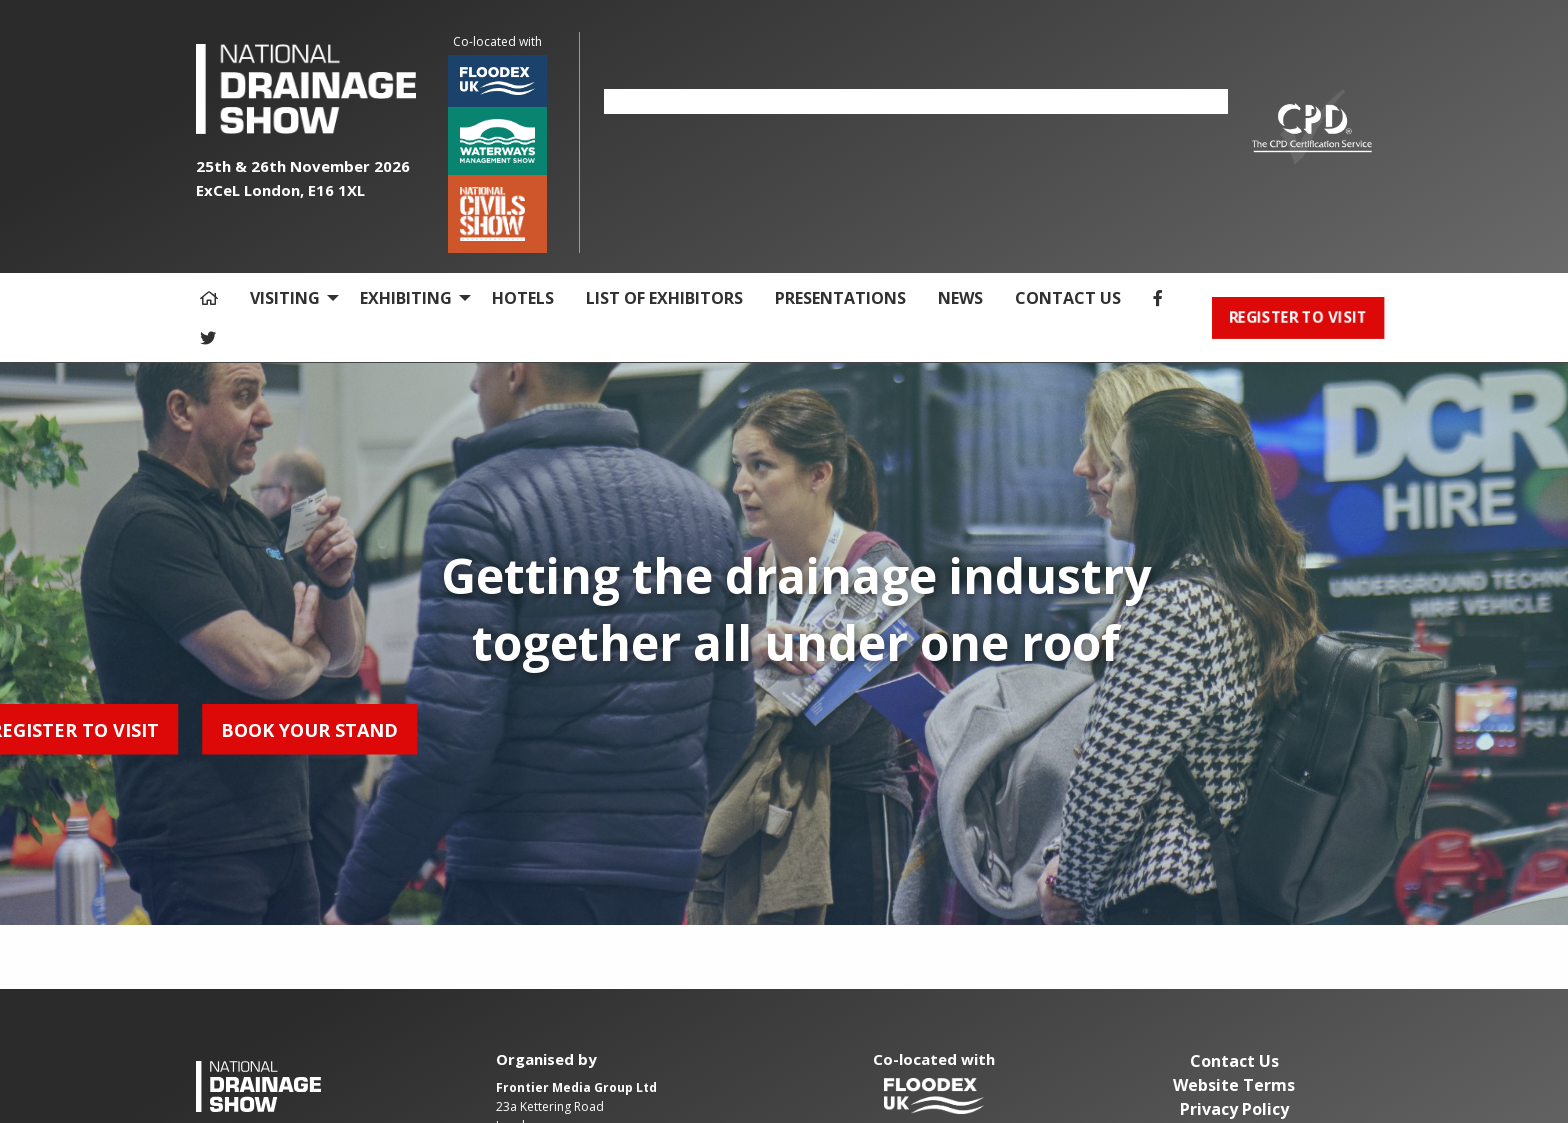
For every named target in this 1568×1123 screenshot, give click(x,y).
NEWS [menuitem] (960, 298)
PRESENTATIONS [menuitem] (840, 298)
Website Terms (1234, 1085)
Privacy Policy (1234, 1109)
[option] (916, 101)
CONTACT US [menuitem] (1068, 298)
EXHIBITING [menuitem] (406, 298)
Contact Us (1234, 1061)
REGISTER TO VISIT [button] (1298, 317)
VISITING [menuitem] (285, 298)
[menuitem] (209, 298)
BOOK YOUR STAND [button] (119, 729)
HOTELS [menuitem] (523, 298)
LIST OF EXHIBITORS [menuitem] (664, 298)
